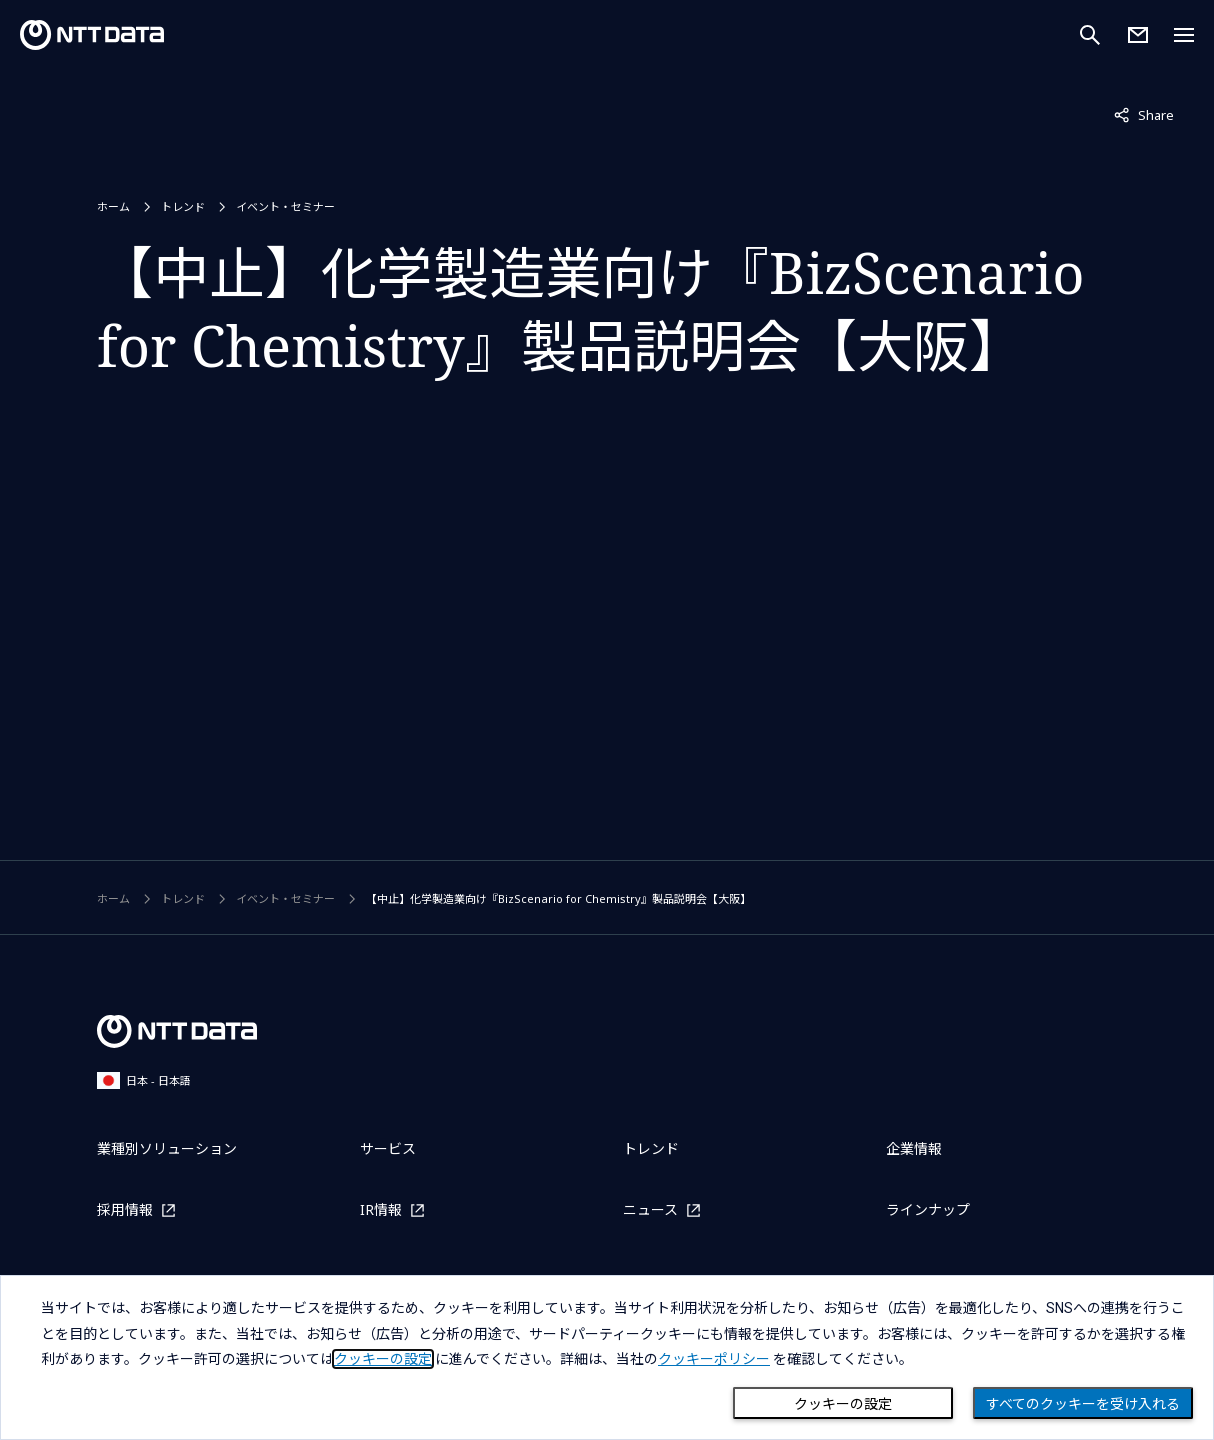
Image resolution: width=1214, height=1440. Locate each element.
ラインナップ (928, 1209)
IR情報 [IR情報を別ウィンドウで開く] (381, 1209)
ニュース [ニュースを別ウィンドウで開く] (650, 1209)
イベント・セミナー (285, 206)
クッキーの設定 (843, 1404)
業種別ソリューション (167, 1148)
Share (1144, 114)
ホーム (113, 206)
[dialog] (607, 1357)
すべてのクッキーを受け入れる (1083, 1404)
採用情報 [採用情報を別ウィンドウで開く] (125, 1209)
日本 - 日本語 (144, 1080)
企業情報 (914, 1148)
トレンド (183, 206)
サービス (388, 1148)
